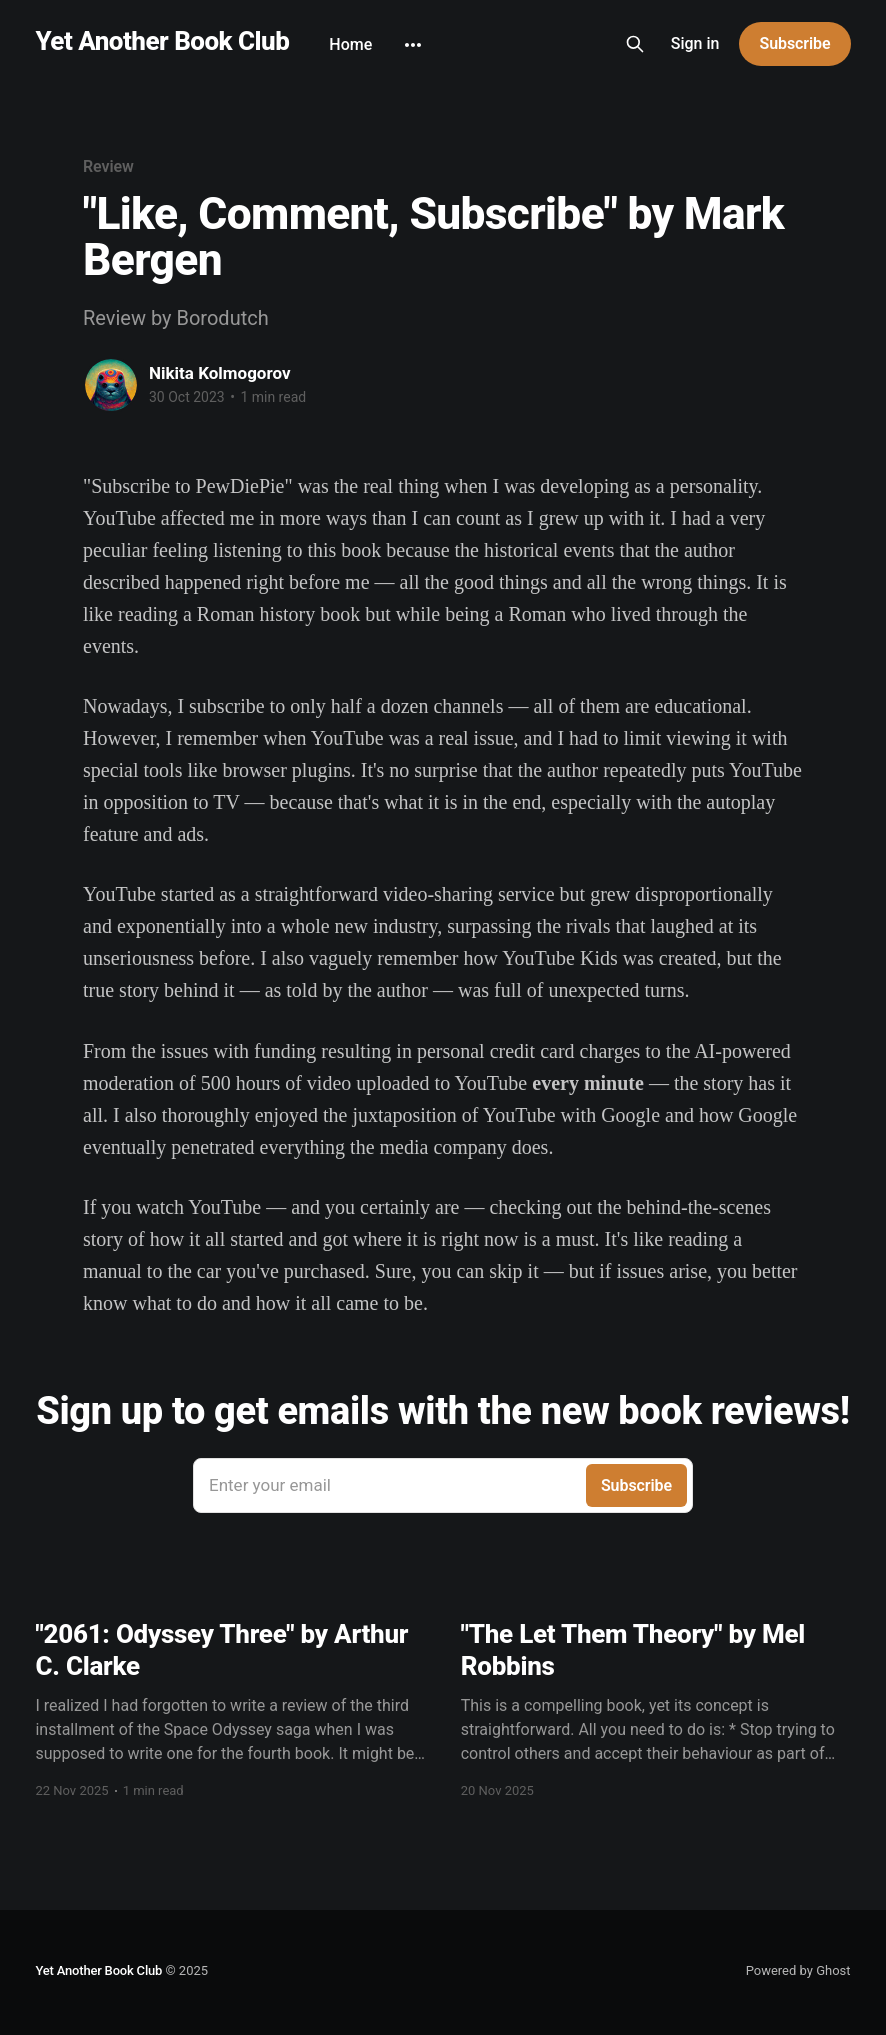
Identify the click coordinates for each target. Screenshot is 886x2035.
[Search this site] (635, 44)
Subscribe (794, 43)
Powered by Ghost (798, 1970)
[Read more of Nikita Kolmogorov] (111, 385)
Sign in (695, 43)
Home (350, 44)
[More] (413, 45)
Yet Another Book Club (162, 41)
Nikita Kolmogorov (220, 373)
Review (108, 166)
